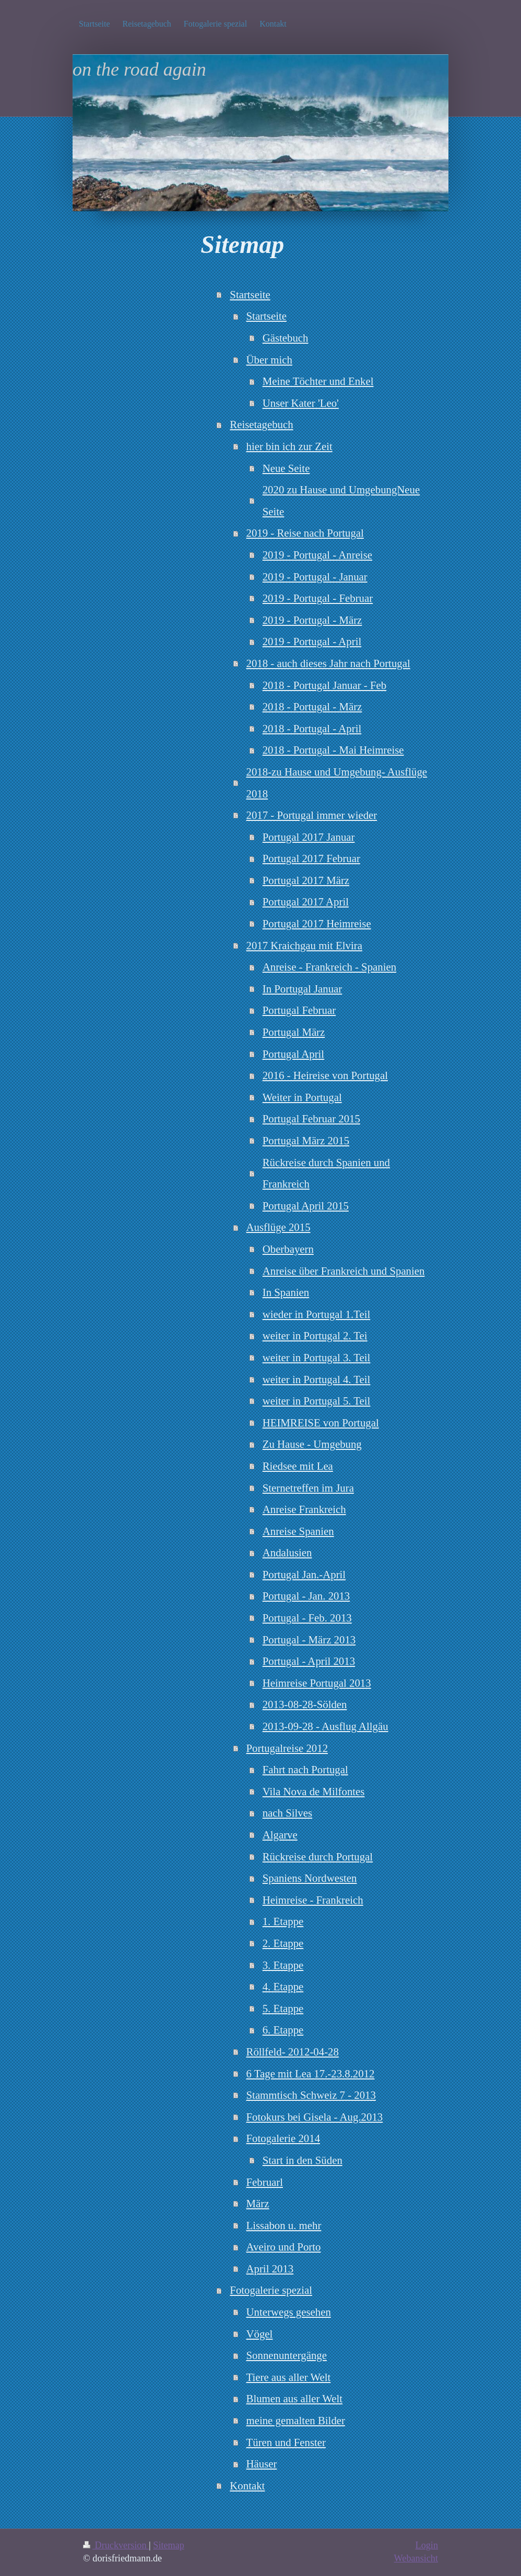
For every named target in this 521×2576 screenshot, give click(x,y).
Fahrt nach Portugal (305, 1769)
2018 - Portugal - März (312, 706)
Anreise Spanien (298, 1531)
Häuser (261, 2464)
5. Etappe (283, 2008)
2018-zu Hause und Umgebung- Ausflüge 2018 (337, 783)
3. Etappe (283, 1965)
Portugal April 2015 (306, 1206)
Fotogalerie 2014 (283, 2138)
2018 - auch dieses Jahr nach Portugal (328, 663)
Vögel (259, 2334)
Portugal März (294, 1032)
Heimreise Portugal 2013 (317, 1683)
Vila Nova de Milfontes (314, 1791)
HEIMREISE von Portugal (321, 1423)
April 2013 (270, 2269)
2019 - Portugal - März (312, 620)
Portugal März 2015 (306, 1140)
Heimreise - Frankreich (313, 1900)
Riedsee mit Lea (298, 1466)
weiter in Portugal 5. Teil (317, 1401)
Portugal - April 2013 (309, 1661)
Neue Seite (286, 468)
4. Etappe (283, 1986)
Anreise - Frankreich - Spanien (329, 967)
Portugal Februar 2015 (311, 1118)
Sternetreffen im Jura (308, 1488)
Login (427, 2545)
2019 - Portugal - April (312, 641)
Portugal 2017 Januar (309, 837)
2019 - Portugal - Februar (318, 598)
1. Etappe (283, 1921)
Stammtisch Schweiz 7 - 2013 (311, 2095)
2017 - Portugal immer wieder (311, 815)
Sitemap (168, 2545)
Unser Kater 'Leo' (301, 403)
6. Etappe (283, 2030)
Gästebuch (286, 338)
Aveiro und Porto (283, 2247)
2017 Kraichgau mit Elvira (304, 945)
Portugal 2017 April (306, 902)
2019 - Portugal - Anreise (317, 555)
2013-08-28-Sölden (305, 1704)
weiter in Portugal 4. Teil (317, 1379)
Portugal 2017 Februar (311, 858)
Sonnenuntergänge (286, 2355)
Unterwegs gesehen (288, 2312)
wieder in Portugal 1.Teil (316, 1314)
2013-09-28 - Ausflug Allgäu (325, 1726)
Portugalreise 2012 (287, 1748)
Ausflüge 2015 (278, 1227)
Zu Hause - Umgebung (312, 1444)
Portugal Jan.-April (304, 1574)
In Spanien (286, 1292)
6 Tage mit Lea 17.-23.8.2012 (310, 2073)
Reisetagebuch (261, 424)
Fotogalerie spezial (271, 2290)
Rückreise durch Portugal (318, 1857)
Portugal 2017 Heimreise (317, 923)
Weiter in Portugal (302, 1097)
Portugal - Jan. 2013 (306, 1596)
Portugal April (293, 1054)
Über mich (269, 360)
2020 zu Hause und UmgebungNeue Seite (341, 500)
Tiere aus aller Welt (288, 2377)
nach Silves (287, 1813)
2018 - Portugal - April (312, 728)
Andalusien (287, 1552)
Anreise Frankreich (304, 1509)
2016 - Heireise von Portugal (325, 1075)
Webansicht (416, 2558)
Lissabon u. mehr (284, 2225)
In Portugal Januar (302, 989)
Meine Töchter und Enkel (318, 381)
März (257, 2203)
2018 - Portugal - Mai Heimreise (333, 750)
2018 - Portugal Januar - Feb (324, 685)
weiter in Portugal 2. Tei (315, 1335)
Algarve (280, 1835)
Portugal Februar (299, 1010)
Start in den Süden (302, 2160)
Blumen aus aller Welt (294, 2398)
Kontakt (247, 2486)
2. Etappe (283, 1943)
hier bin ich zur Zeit (289, 446)
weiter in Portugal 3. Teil (317, 1357)
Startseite (250, 294)
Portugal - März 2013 (309, 1640)
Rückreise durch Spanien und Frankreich (326, 1173)
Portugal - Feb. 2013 (307, 1618)
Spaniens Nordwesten (310, 1878)
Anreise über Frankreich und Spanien (344, 1271)
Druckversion (116, 2545)
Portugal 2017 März (306, 880)
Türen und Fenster (286, 2442)
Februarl (264, 2182)
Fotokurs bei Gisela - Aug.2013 (314, 2117)
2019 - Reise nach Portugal (305, 533)
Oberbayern (288, 1249)
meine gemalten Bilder (295, 2420)
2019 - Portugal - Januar (315, 577)
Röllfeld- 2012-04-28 (292, 2052)
